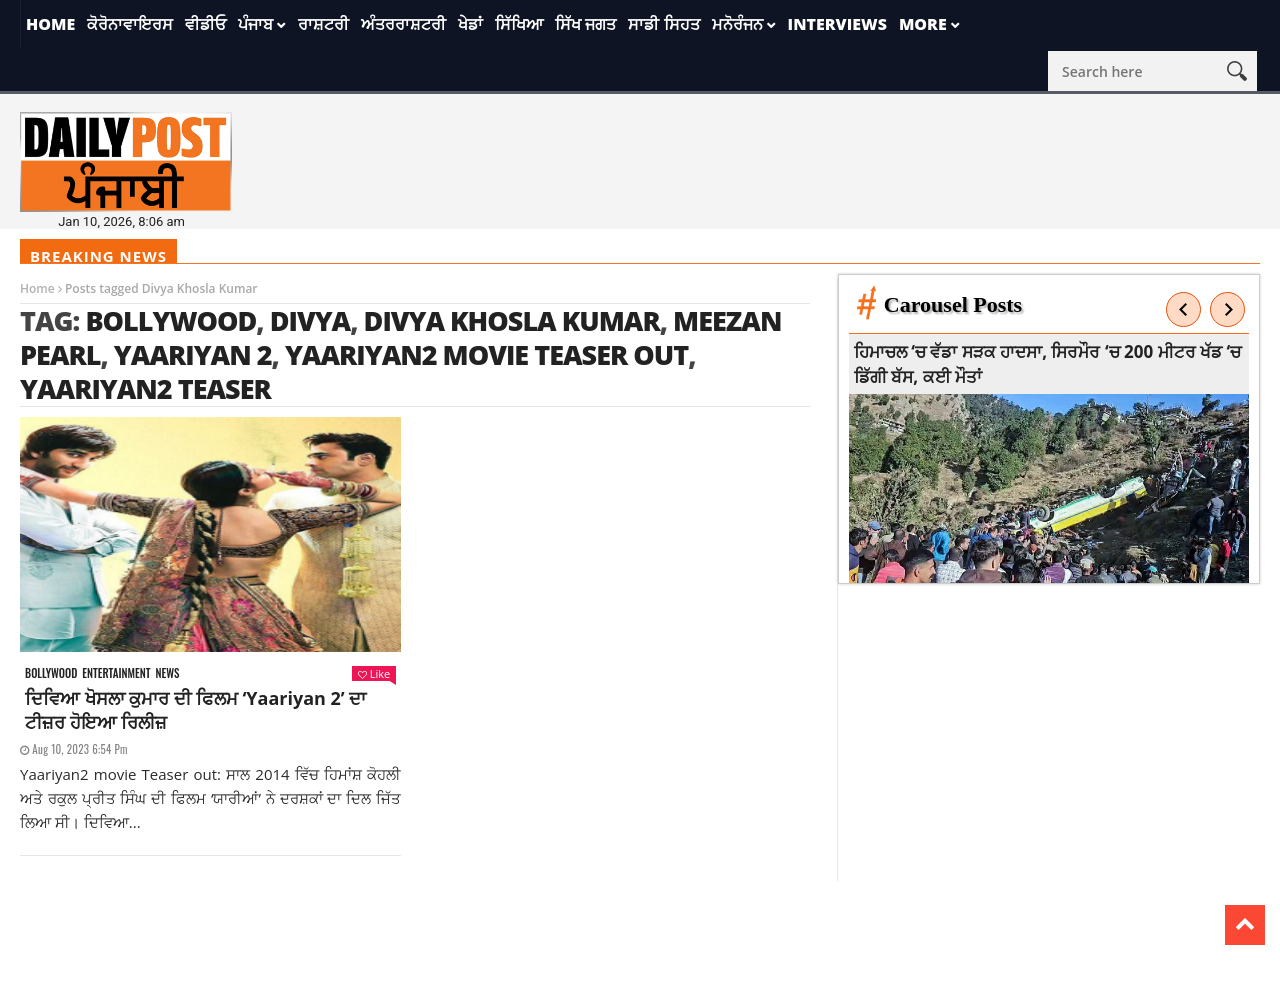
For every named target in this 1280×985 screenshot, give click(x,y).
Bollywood (170, 320)
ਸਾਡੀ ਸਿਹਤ (663, 24)
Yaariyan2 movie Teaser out (486, 354)
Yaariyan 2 (193, 354)
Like (374, 673)
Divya (310, 320)
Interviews (837, 24)
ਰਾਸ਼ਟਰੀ (323, 24)
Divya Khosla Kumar (512, 320)
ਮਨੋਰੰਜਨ (737, 24)
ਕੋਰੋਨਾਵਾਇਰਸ (130, 24)
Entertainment (116, 673)
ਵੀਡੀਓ (205, 24)
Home (50, 24)
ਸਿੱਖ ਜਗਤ (585, 24)
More (923, 24)
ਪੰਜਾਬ (255, 24)
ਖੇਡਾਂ (470, 24)
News (167, 673)
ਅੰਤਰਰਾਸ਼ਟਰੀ (403, 24)
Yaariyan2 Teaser (145, 388)
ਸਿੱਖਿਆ (519, 24)
